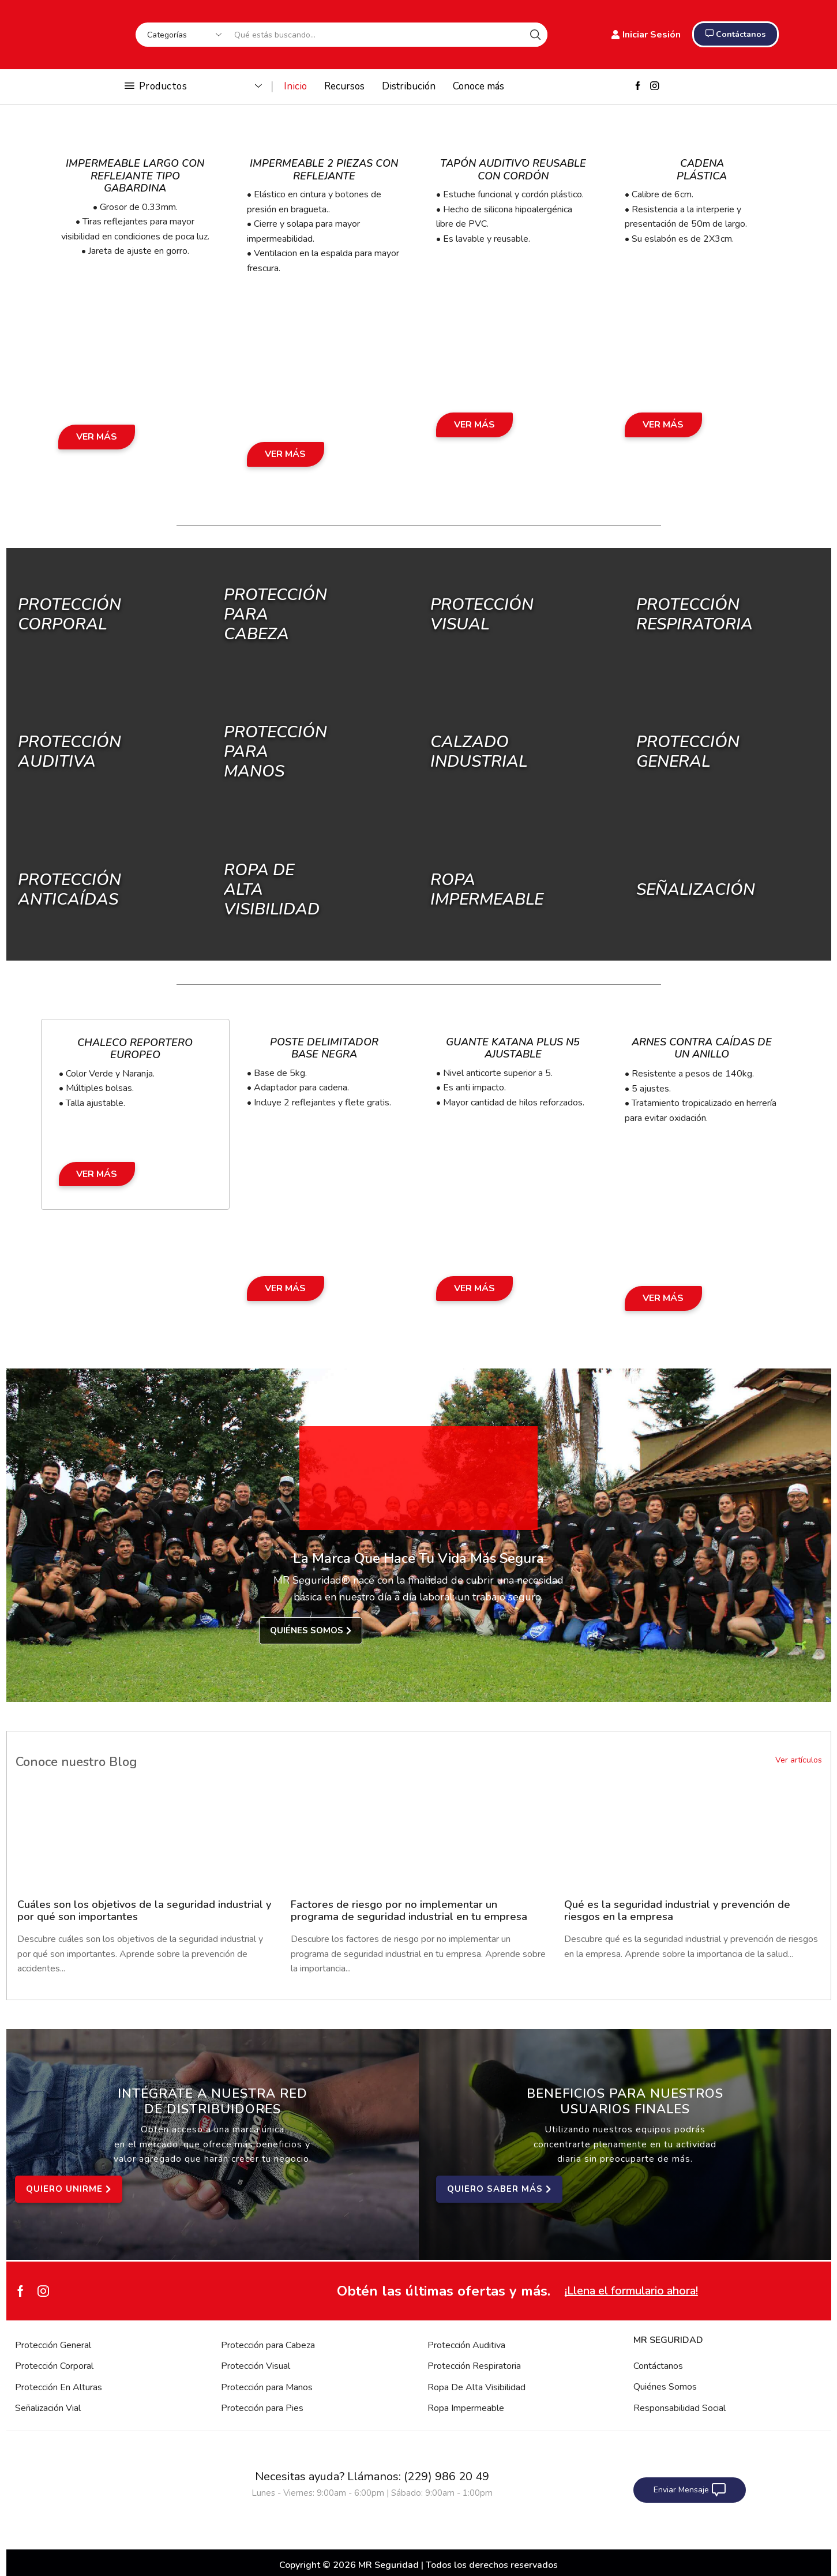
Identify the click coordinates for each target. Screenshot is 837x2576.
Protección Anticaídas (69, 889)
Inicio (295, 86)
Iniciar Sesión (646, 34)
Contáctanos (658, 2366)
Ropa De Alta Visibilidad (476, 2387)
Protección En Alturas (58, 2387)
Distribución (409, 86)
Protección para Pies (262, 2408)
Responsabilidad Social (679, 2408)
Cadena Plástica (702, 169)
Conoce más (478, 86)
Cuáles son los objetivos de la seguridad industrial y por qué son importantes (144, 1911)
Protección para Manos (267, 2387)
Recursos (344, 86)
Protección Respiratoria (474, 2366)
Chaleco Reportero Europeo (135, 1049)
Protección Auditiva (69, 752)
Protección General (53, 2345)
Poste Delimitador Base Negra (324, 1048)
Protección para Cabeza (268, 2345)
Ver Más (96, 436)
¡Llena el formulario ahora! (631, 2290)
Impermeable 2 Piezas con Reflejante (324, 169)
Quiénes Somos (665, 2386)
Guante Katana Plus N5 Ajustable (513, 1048)
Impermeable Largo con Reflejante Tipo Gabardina (135, 175)
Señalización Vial (48, 2408)
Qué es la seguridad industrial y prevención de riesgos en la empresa (677, 1911)
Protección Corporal (69, 614)
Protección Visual (255, 2366)
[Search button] (535, 35)
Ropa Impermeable (465, 2408)
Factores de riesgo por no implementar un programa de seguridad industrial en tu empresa (409, 1911)
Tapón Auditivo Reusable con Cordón (513, 169)
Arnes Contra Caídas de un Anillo (702, 1048)
